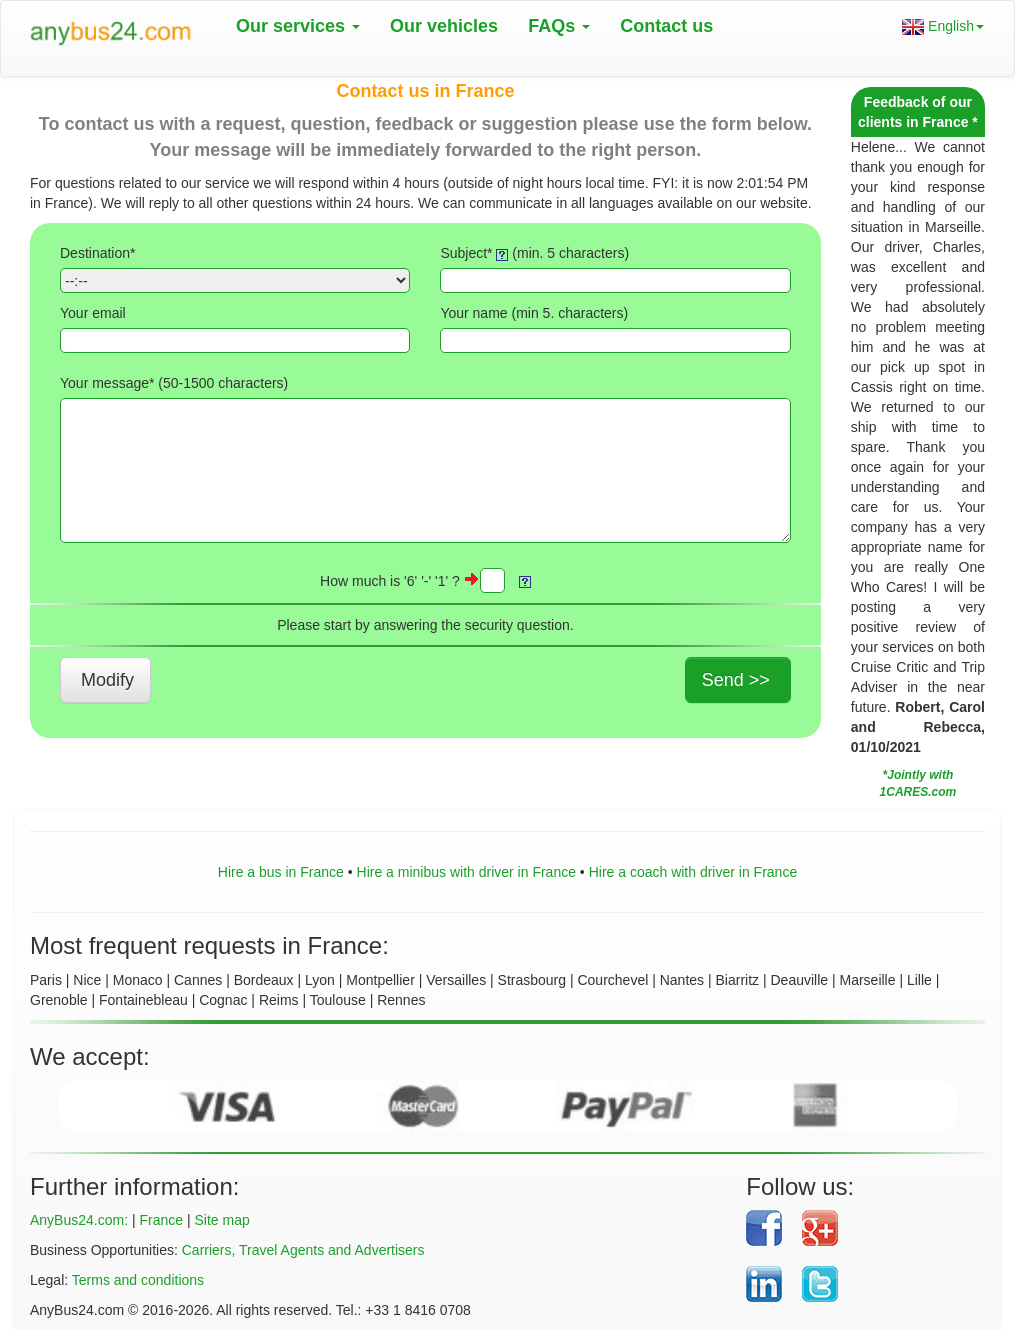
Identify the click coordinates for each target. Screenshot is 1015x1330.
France (161, 1220)
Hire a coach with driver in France (693, 872)
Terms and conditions (138, 1280)
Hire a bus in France (281, 872)
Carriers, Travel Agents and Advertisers (303, 1250)
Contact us (666, 26)
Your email (93, 313)
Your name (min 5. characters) (534, 313)
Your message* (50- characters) (174, 383)
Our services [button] (298, 26)
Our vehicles (444, 26)
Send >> (736, 680)
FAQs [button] (559, 26)
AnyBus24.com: (79, 1220)
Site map (221, 1220)
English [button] (943, 26)
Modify (107, 680)
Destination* (98, 253)
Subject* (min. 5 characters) (534, 253)
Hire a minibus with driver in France (466, 872)
